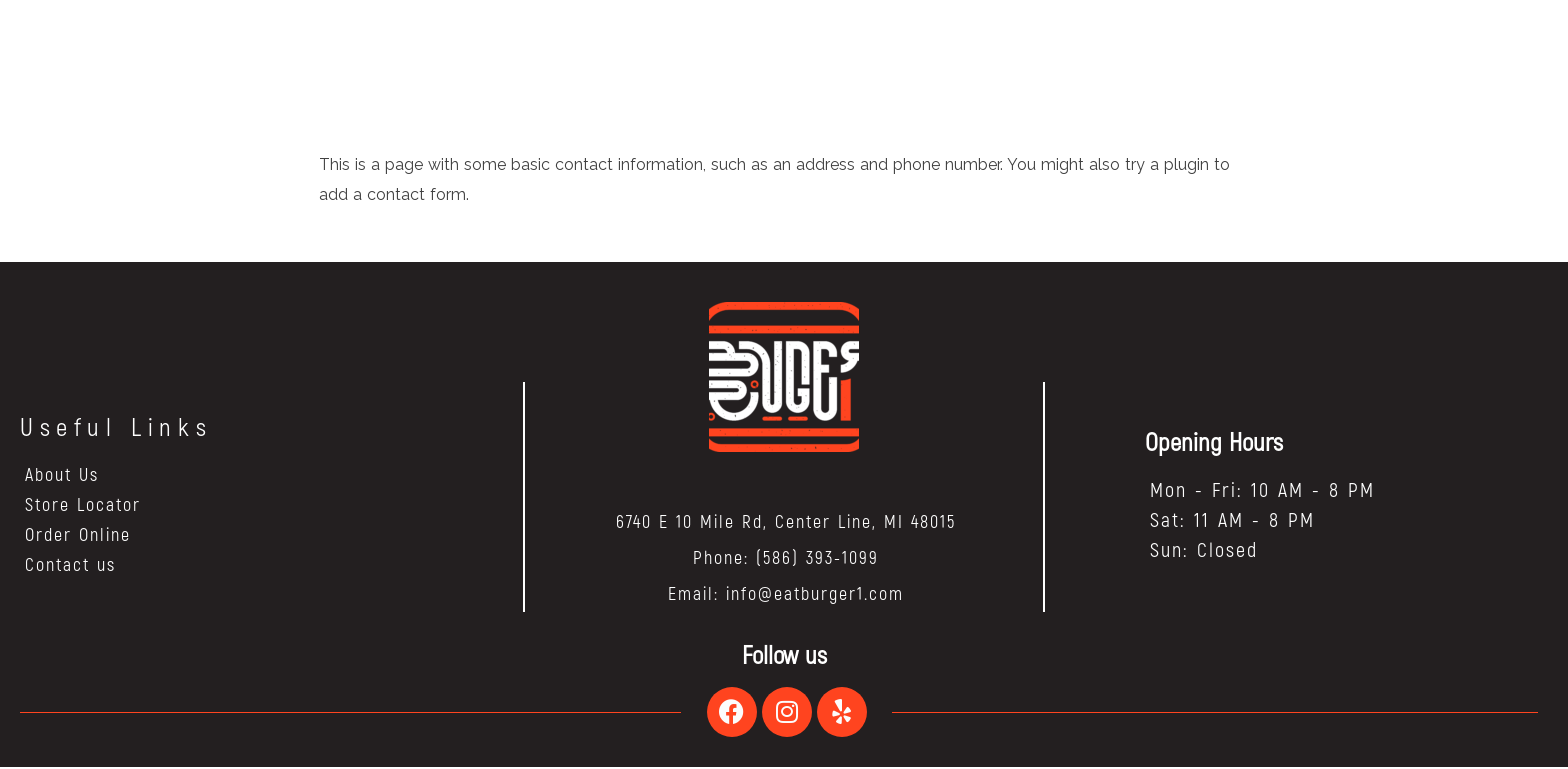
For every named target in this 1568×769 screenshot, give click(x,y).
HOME (590, 51)
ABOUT (664, 51)
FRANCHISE (821, 51)
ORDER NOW (933, 51)
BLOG (735, 51)
